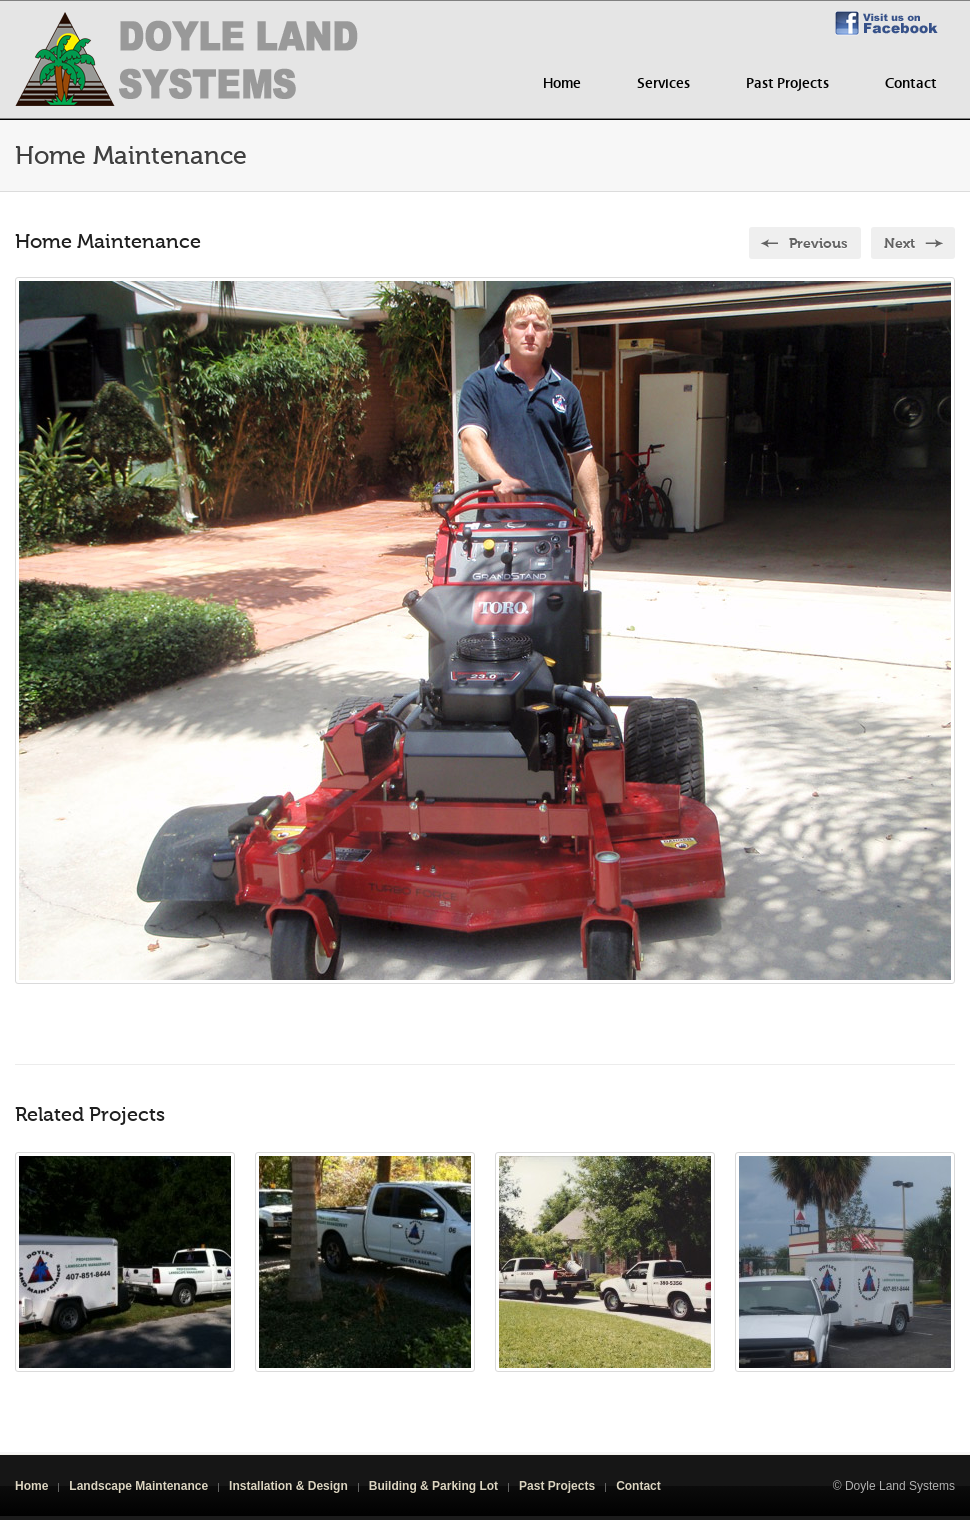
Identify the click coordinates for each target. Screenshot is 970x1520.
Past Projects (787, 83)
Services (663, 83)
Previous (818, 244)
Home (562, 83)
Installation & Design (288, 1486)
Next (899, 244)
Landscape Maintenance (138, 1486)
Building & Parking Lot (433, 1486)
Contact (911, 83)
